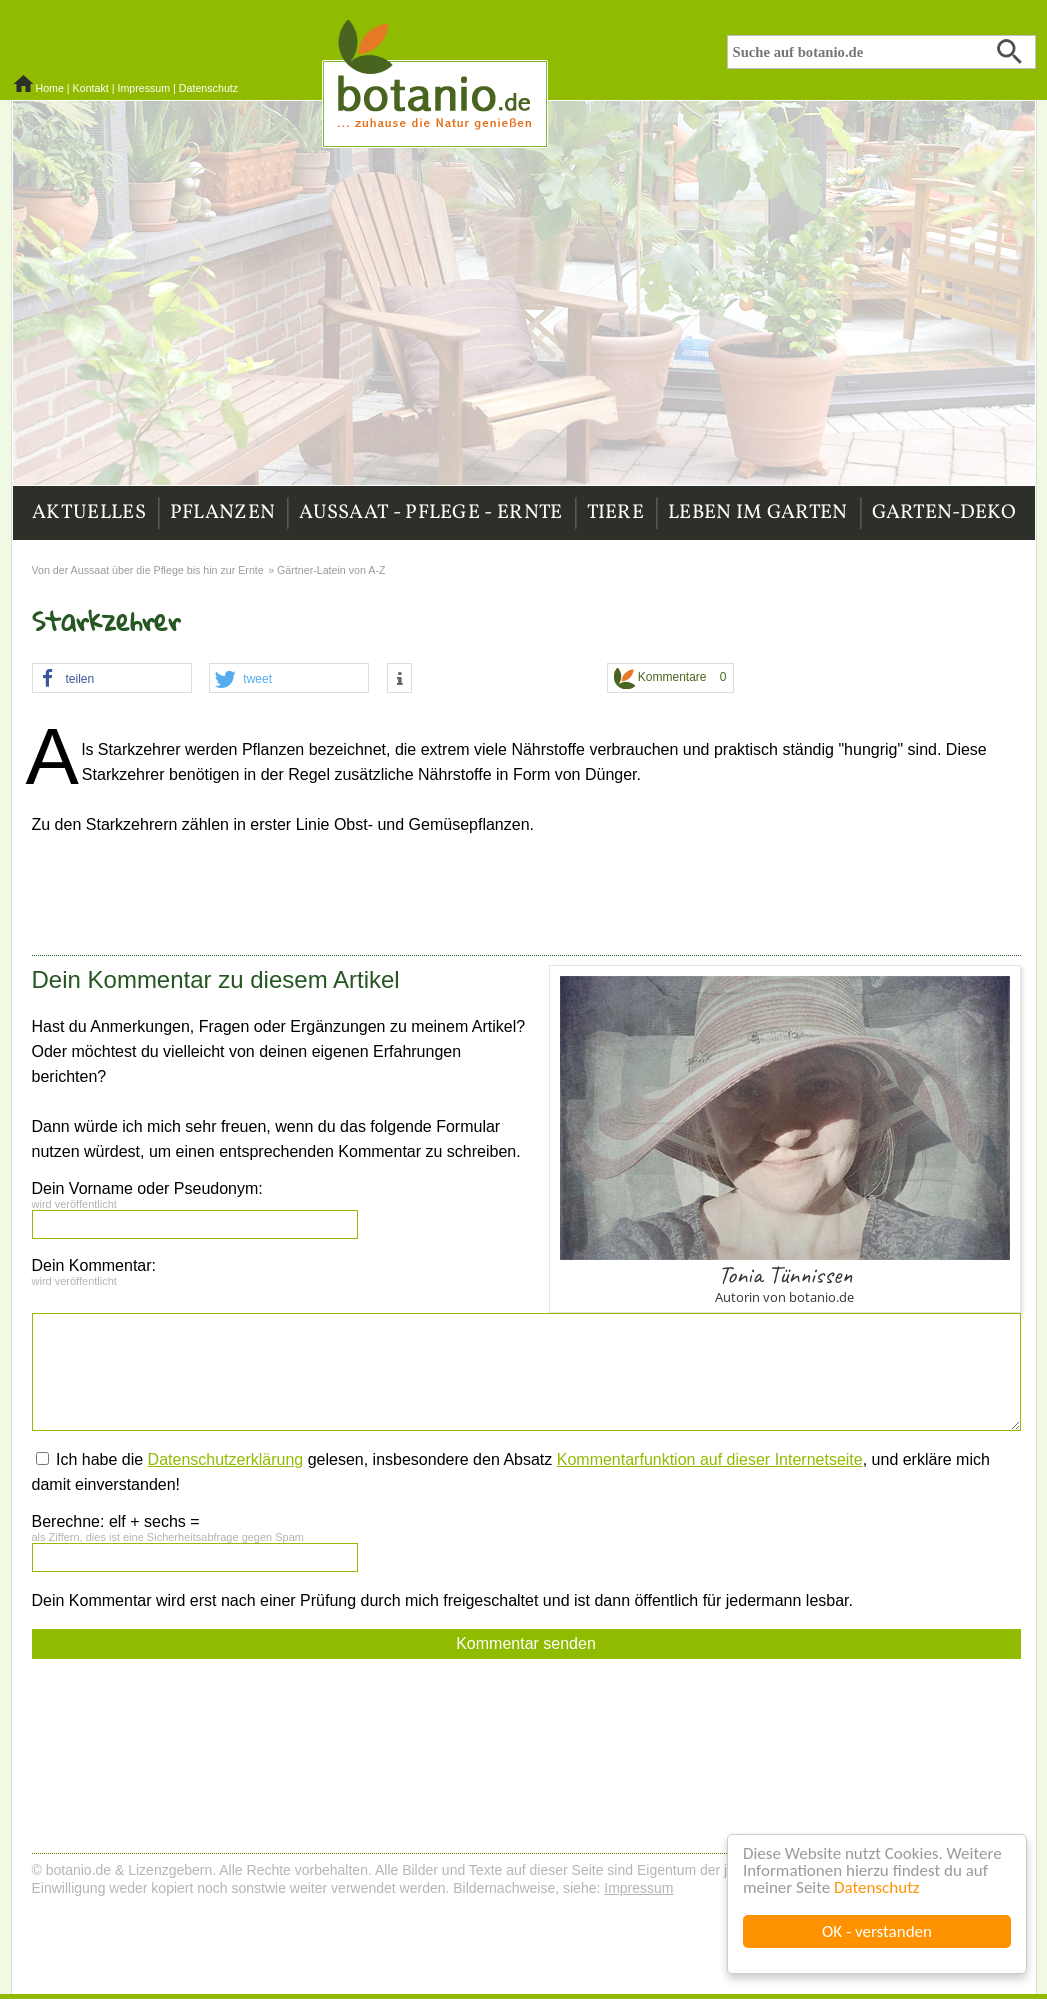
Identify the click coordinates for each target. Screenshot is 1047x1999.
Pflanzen (222, 513)
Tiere (616, 513)
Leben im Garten (758, 513)
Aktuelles (89, 513)
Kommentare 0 (670, 678)
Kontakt (91, 88)
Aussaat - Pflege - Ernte (430, 513)
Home (49, 88)
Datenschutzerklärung (226, 1459)
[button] (112, 679)
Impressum (143, 88)
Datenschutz (876, 1887)
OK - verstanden (877, 1931)
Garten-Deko (944, 513)
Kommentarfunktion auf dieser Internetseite (710, 1459)
